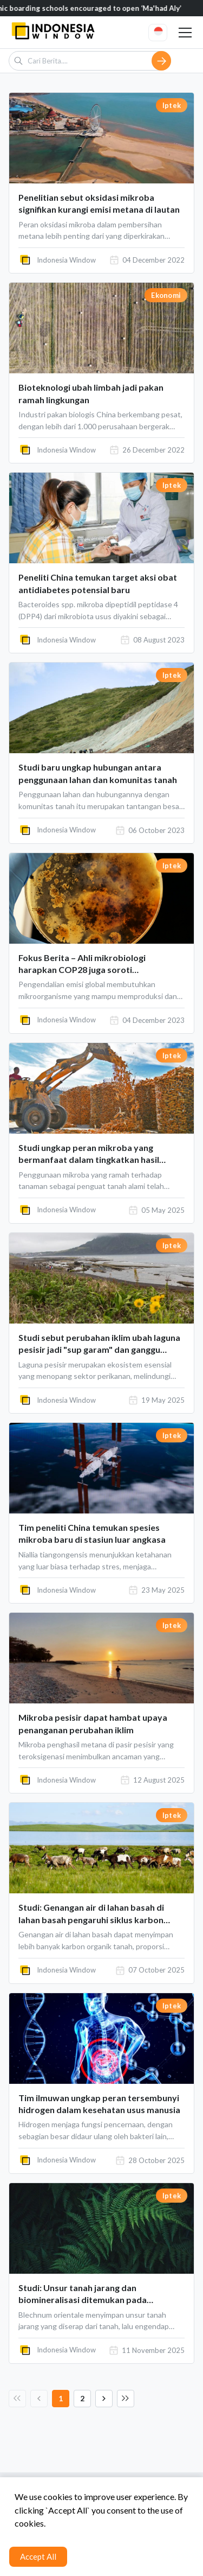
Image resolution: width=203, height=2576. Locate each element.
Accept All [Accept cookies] (38, 2556)
